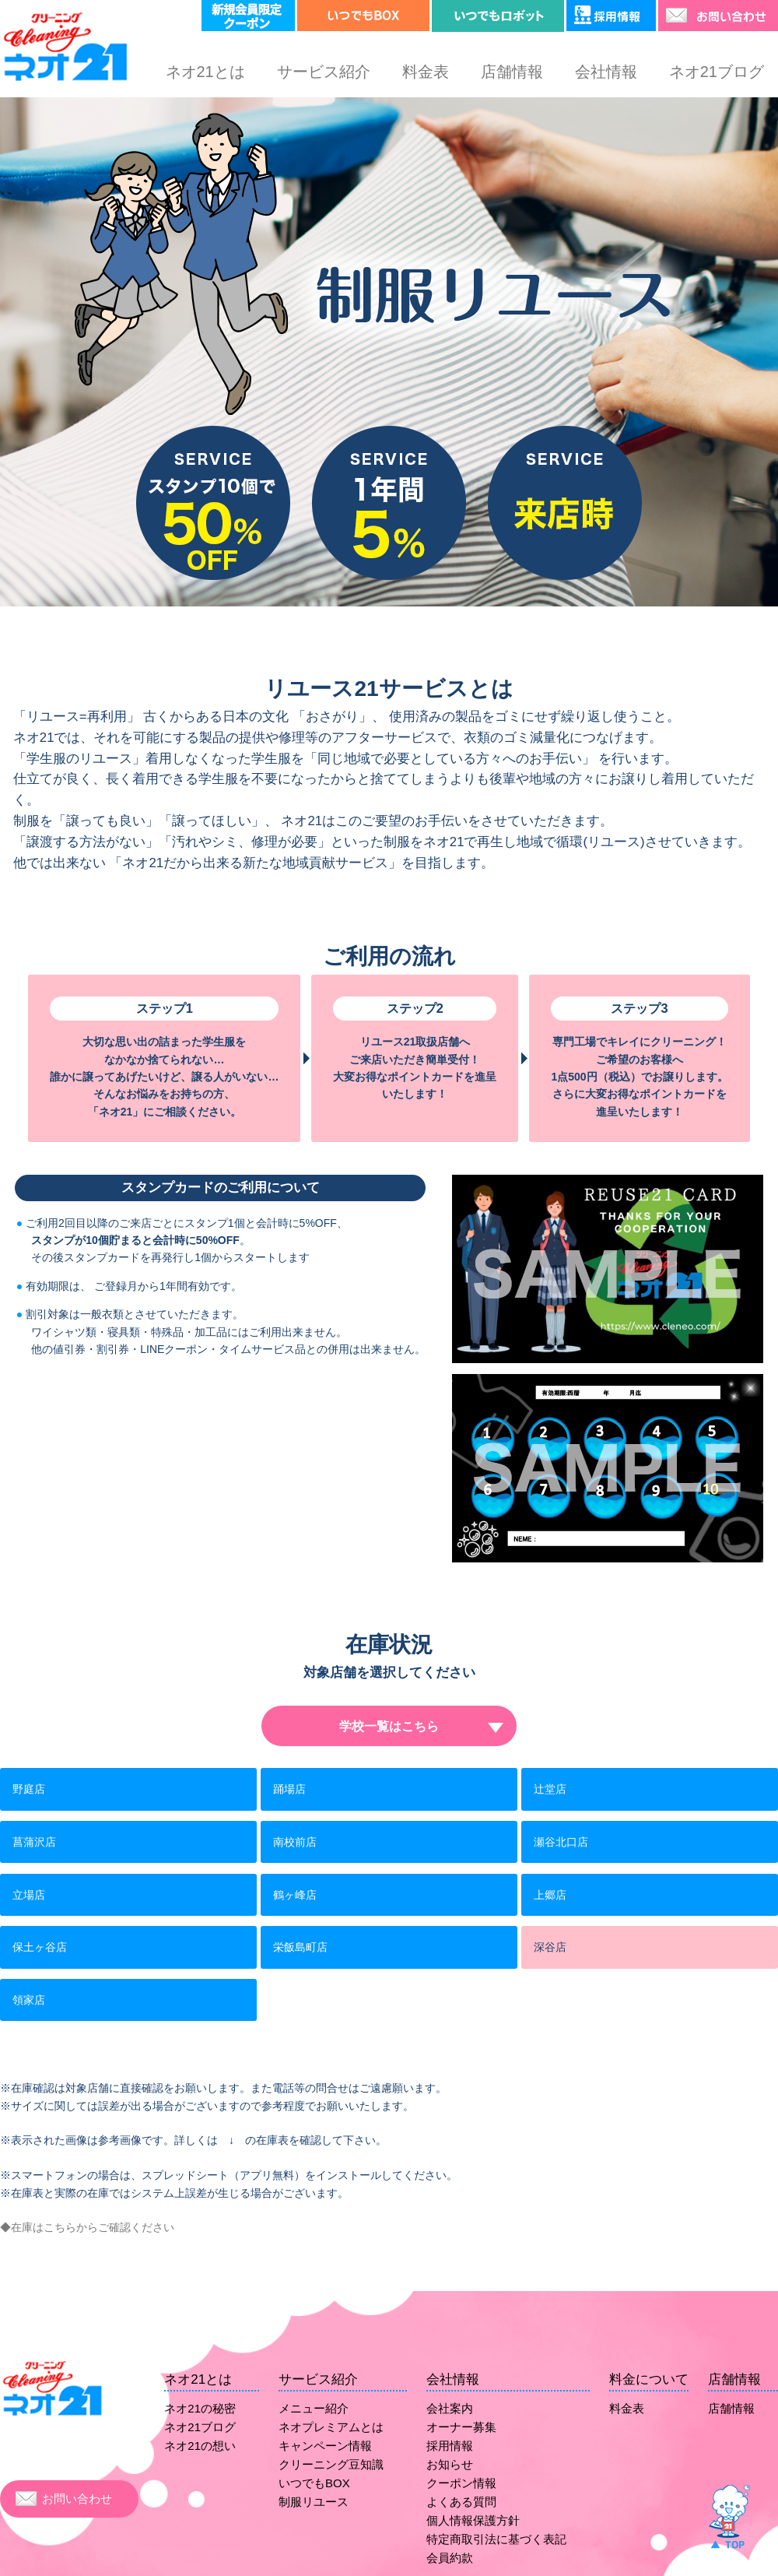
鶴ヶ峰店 (295, 1895)
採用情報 (449, 2445)
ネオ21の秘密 (200, 2408)
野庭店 (28, 1789)
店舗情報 (512, 71)
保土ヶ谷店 (39, 1947)
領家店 (28, 2000)
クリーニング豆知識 (331, 2464)
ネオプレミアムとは (331, 2427)
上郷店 (550, 1895)
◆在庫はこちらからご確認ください (87, 2227)
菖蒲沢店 (34, 1842)
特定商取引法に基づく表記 (496, 2539)
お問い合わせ (77, 2498)
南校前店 (295, 1842)
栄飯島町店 (300, 1947)
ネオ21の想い (200, 2445)
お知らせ (449, 2464)
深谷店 (550, 1947)
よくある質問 (461, 2501)
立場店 (28, 1895)
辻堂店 (550, 1789)
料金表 (425, 71)
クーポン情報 (461, 2483)
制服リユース (314, 2501)
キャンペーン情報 (325, 2445)
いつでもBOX (314, 2483)
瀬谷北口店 (561, 1842)
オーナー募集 (461, 2427)
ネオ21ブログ (716, 71)
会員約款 (449, 2557)
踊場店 (289, 1789)
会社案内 (449, 2408)
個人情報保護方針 (473, 2520)
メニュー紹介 (314, 2408)
